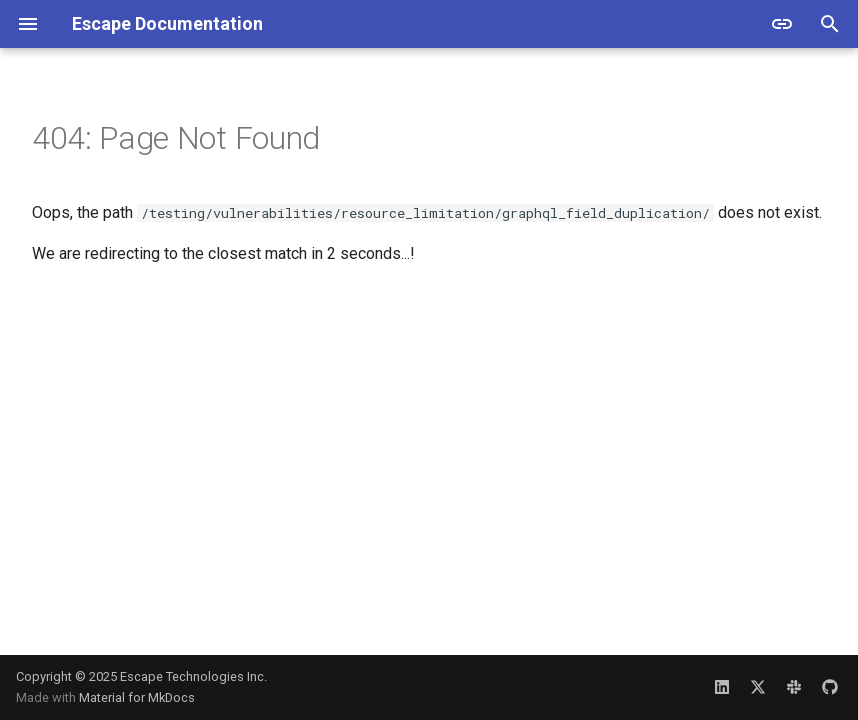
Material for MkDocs (137, 697)
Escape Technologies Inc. (193, 676)
